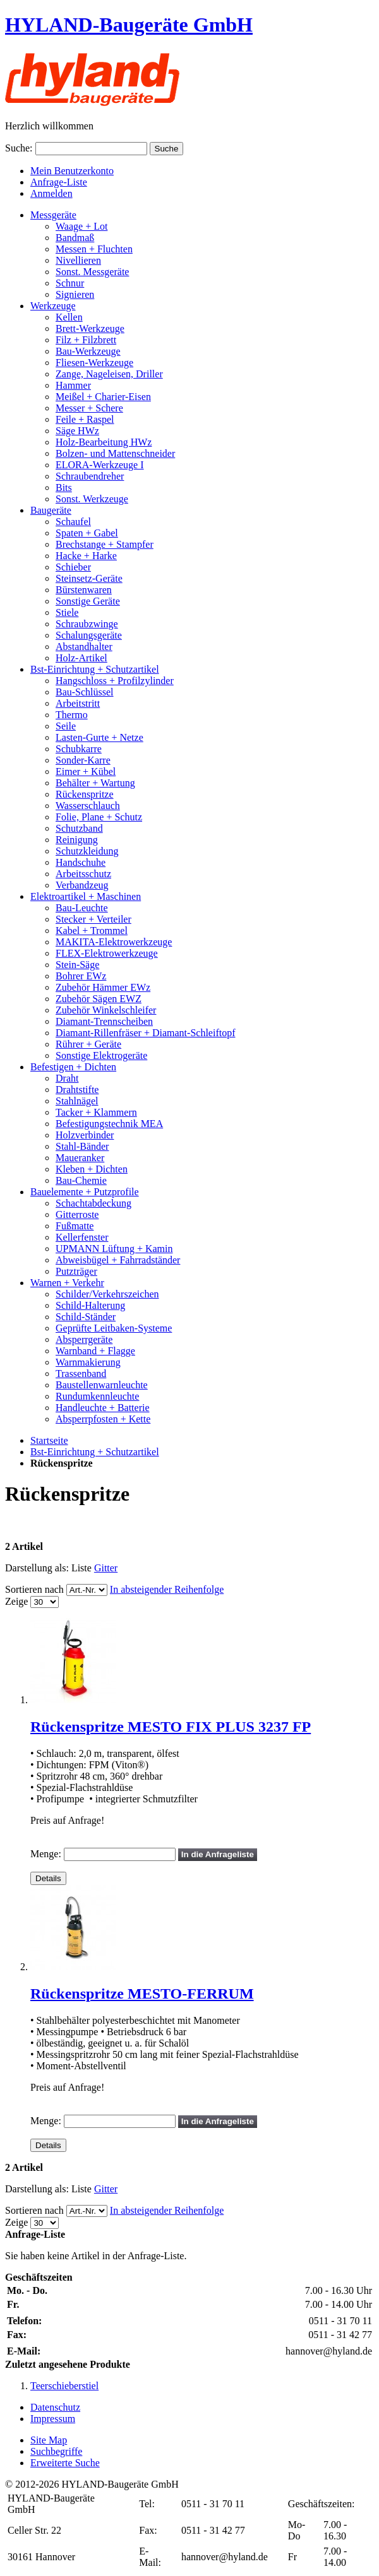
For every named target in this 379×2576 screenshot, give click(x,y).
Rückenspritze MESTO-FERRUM (142, 1993)
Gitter (105, 1568)
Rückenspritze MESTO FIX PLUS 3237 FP (170, 1726)
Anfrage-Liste (58, 182)
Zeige (16, 1601)
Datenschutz (55, 2407)
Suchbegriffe (56, 2451)
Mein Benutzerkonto (72, 170)
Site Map (48, 2440)
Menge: (45, 1853)
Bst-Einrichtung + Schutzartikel (94, 1451)
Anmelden (51, 193)
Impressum (52, 2418)
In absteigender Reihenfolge (167, 1589)
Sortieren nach (34, 1589)
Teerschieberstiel (64, 2385)
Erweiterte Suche (65, 2462)
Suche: (19, 148)
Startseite (49, 1440)
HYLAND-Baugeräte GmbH (129, 24)
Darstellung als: (37, 1568)
